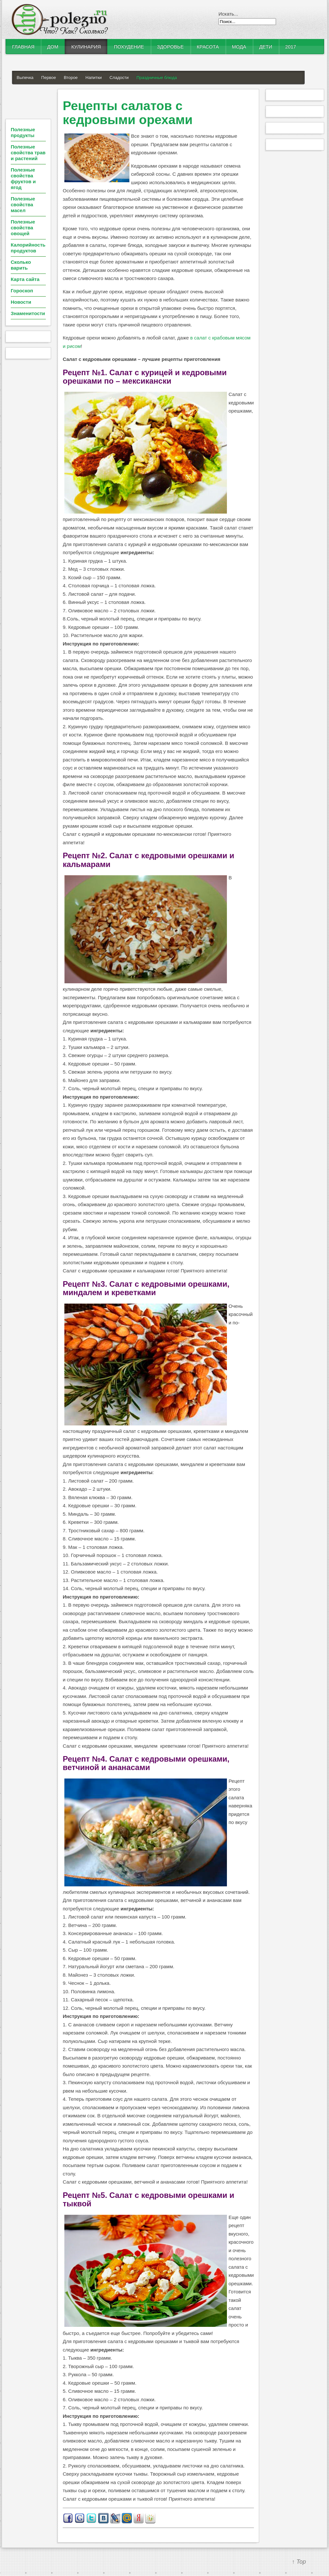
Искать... (228, 14)
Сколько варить (21, 265)
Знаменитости (28, 313)
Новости (21, 302)
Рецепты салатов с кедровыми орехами (128, 113)
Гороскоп (22, 290)
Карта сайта (25, 279)
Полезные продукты (23, 132)
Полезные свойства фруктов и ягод (23, 178)
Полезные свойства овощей (23, 227)
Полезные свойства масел (23, 204)
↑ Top (299, 2561)
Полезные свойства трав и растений (28, 152)
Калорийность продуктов (28, 247)
